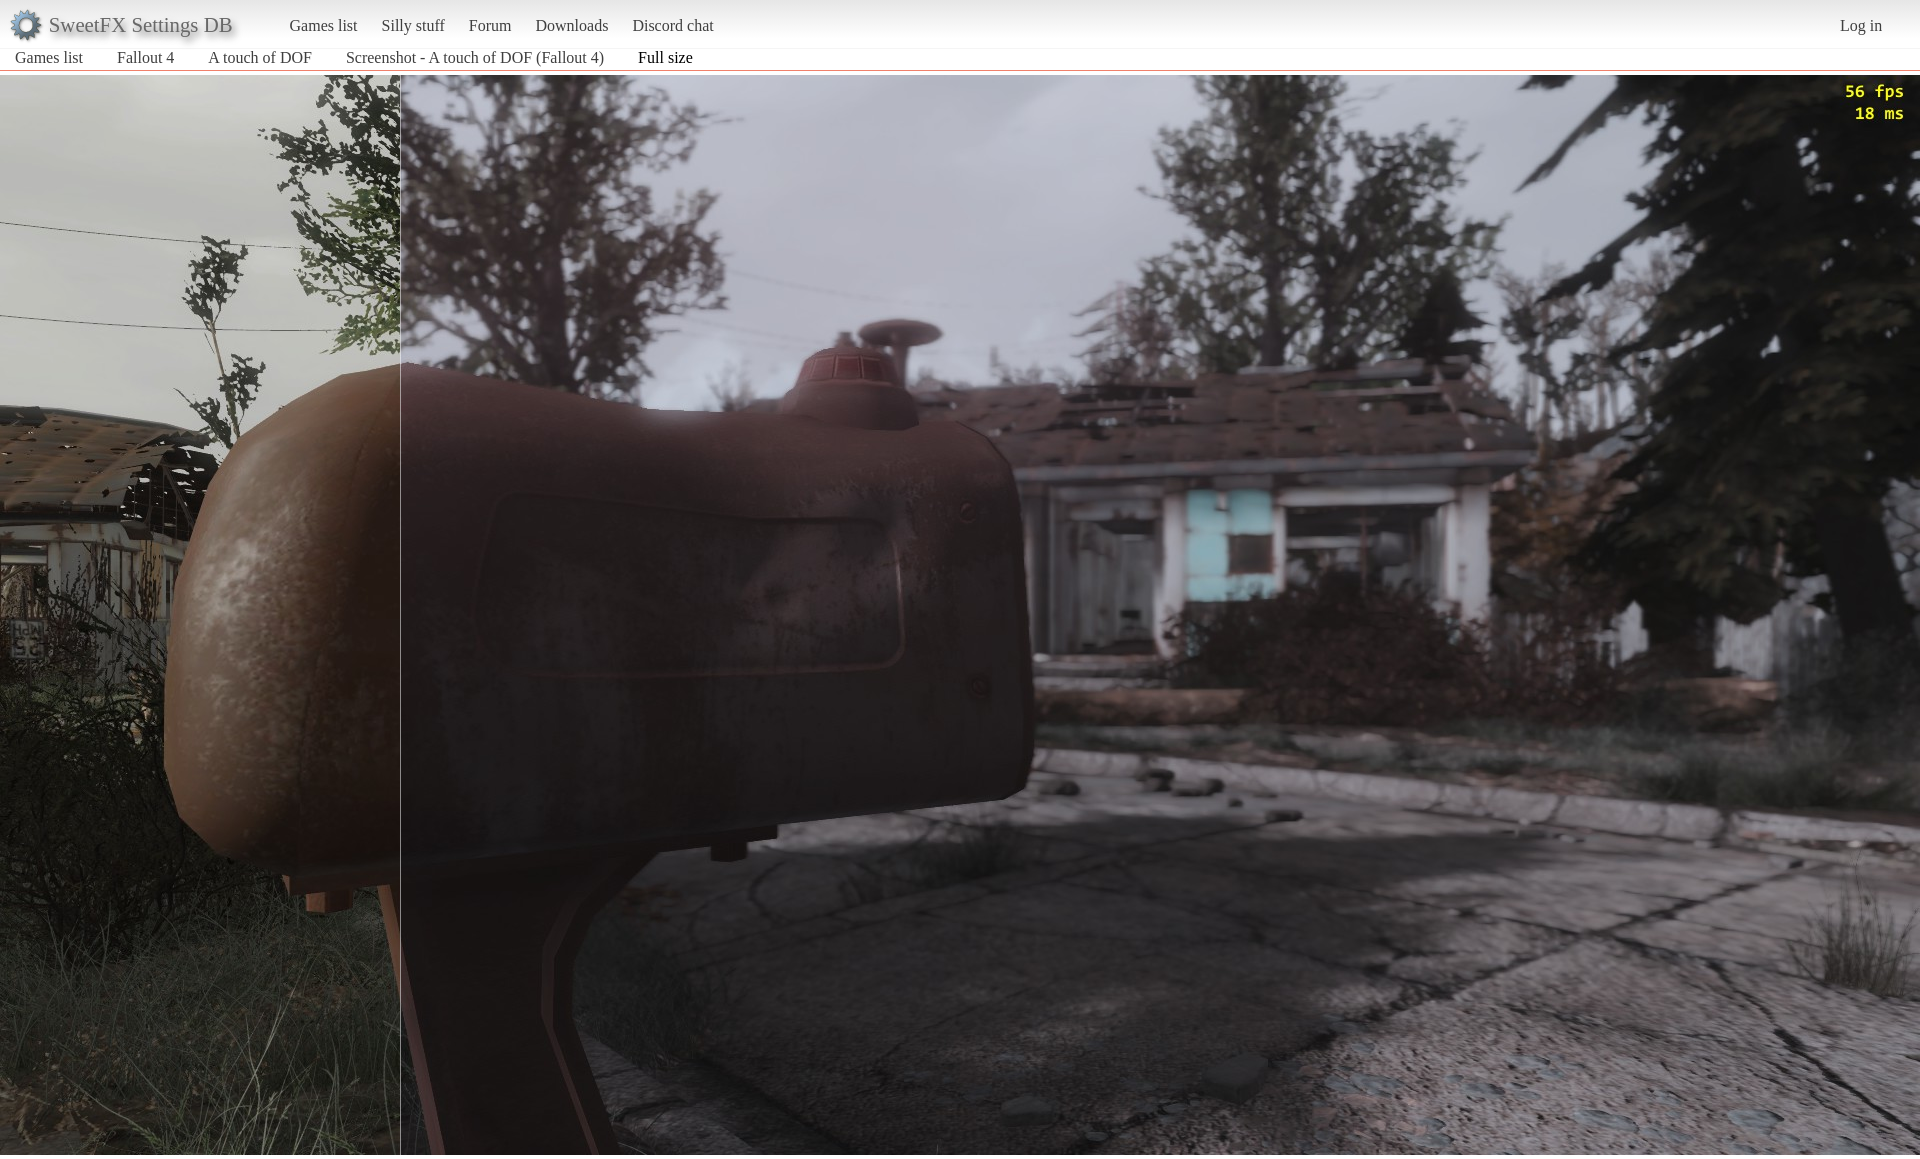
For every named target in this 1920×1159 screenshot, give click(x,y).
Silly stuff (413, 25)
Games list (324, 25)
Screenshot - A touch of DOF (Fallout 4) (475, 57)
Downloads (571, 25)
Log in (1861, 25)
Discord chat (672, 25)
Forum (490, 25)
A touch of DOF (260, 57)
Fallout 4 (145, 57)
